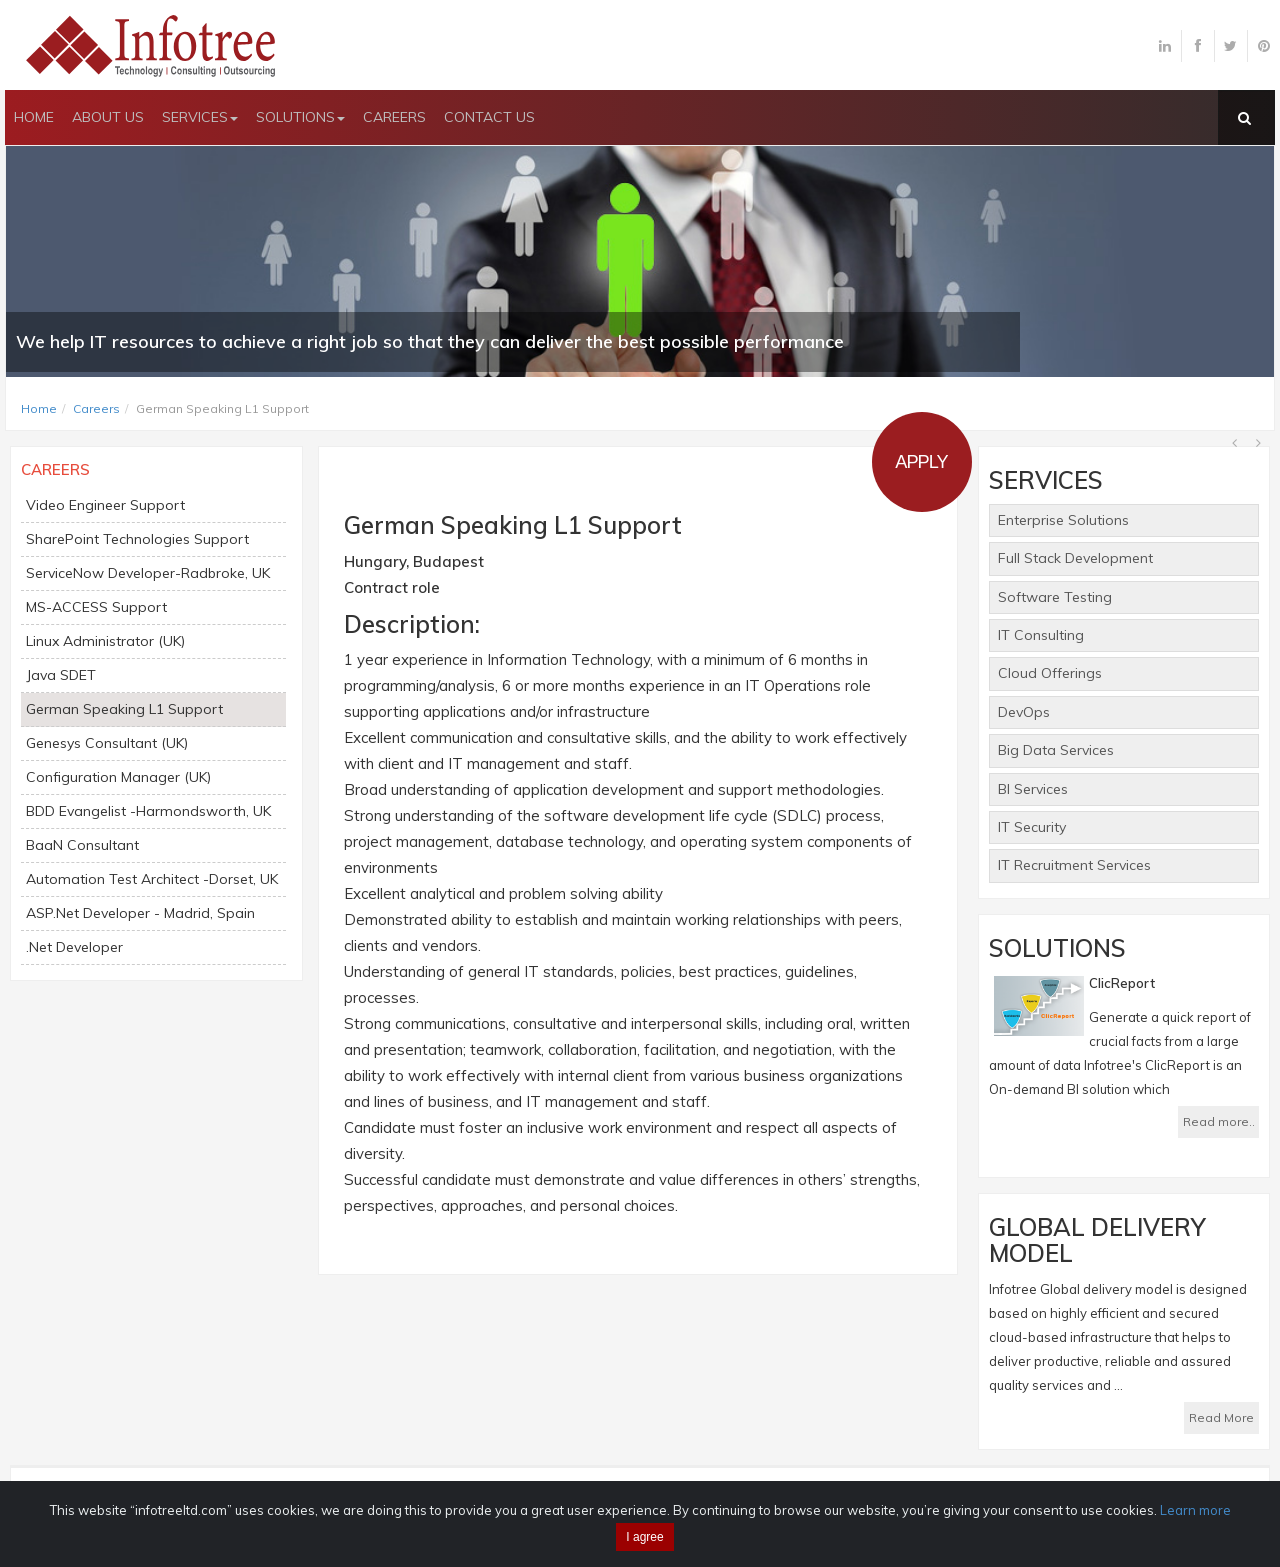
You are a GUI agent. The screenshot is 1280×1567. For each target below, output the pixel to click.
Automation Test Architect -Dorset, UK (152, 879)
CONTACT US (489, 117)
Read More (1221, 1417)
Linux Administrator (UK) (105, 641)
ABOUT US (108, 117)
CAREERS (394, 117)
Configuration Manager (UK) (118, 777)
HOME (34, 117)
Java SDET (61, 675)
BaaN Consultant (82, 845)
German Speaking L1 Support (124, 709)
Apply (921, 462)
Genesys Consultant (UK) (107, 743)
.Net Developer (74, 947)
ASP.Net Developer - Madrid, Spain (140, 913)
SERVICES (200, 117)
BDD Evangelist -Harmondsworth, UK (148, 811)
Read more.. (1219, 1121)
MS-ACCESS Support (96, 607)
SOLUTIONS (300, 117)
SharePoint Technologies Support (137, 539)
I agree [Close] (644, 1537)
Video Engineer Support (105, 505)
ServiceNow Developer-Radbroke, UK (148, 573)
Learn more (1195, 1510)
